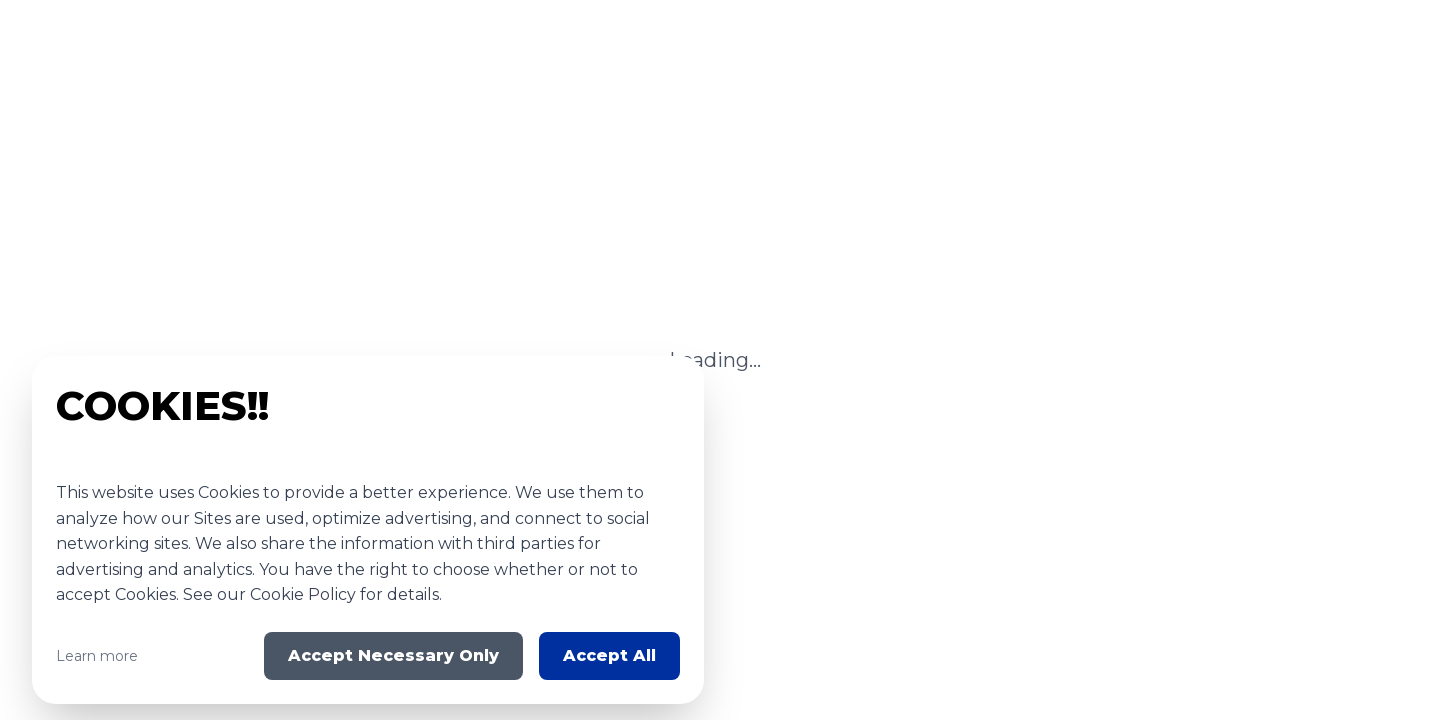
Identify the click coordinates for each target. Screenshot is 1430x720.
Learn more (97, 656)
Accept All (609, 655)
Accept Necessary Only (393, 655)
